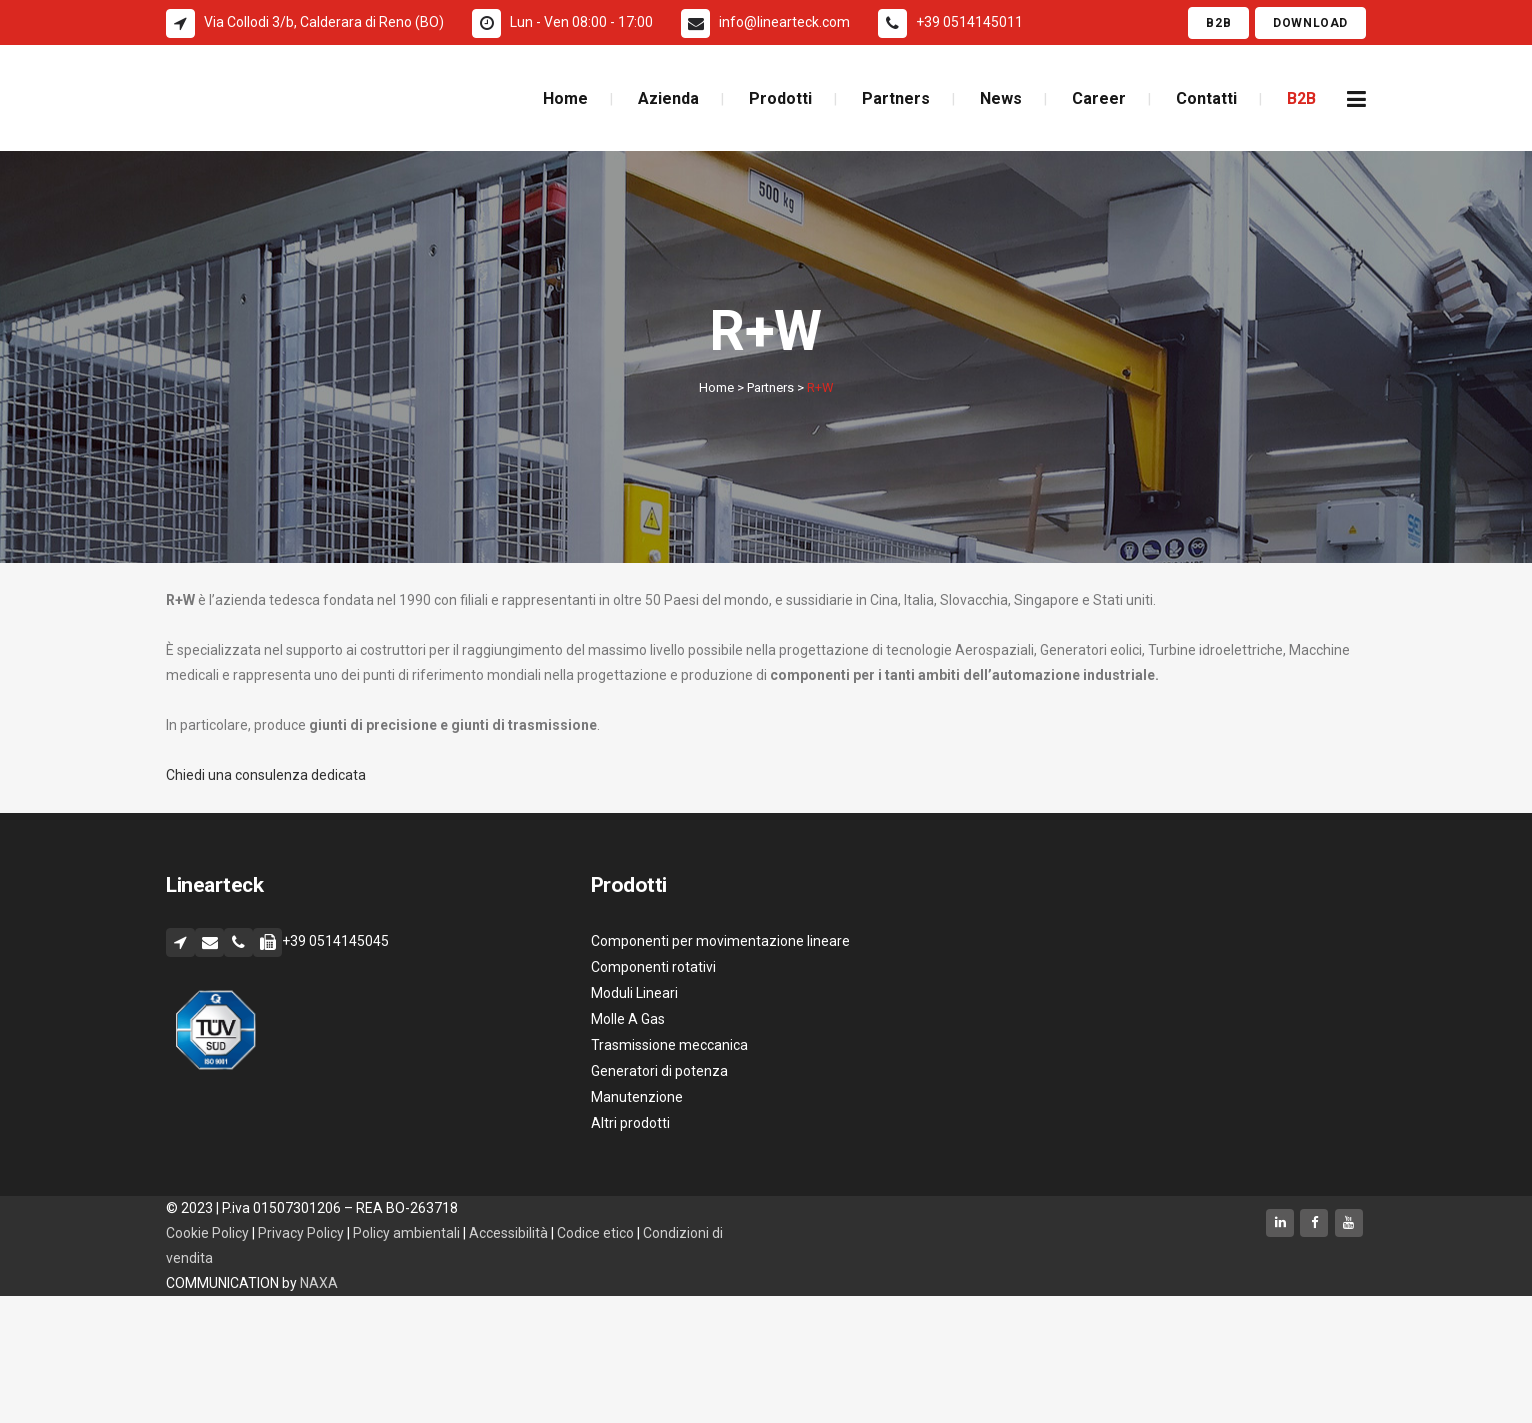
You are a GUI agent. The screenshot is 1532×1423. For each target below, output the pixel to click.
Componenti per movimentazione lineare (720, 941)
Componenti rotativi (653, 967)
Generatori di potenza (659, 1071)
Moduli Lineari (634, 993)
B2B (1218, 23)
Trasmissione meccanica (669, 1045)
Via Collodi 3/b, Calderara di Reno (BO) (324, 22)
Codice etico (597, 1233)
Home (716, 387)
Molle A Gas (628, 1019)
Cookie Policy (207, 1233)
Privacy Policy (301, 1233)
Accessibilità (510, 1233)
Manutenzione (637, 1097)
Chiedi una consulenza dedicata (266, 775)
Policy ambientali (406, 1233)
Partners (770, 387)
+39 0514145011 (969, 22)
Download (1310, 23)
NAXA (320, 1283)
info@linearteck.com (784, 22)
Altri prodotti (630, 1123)
